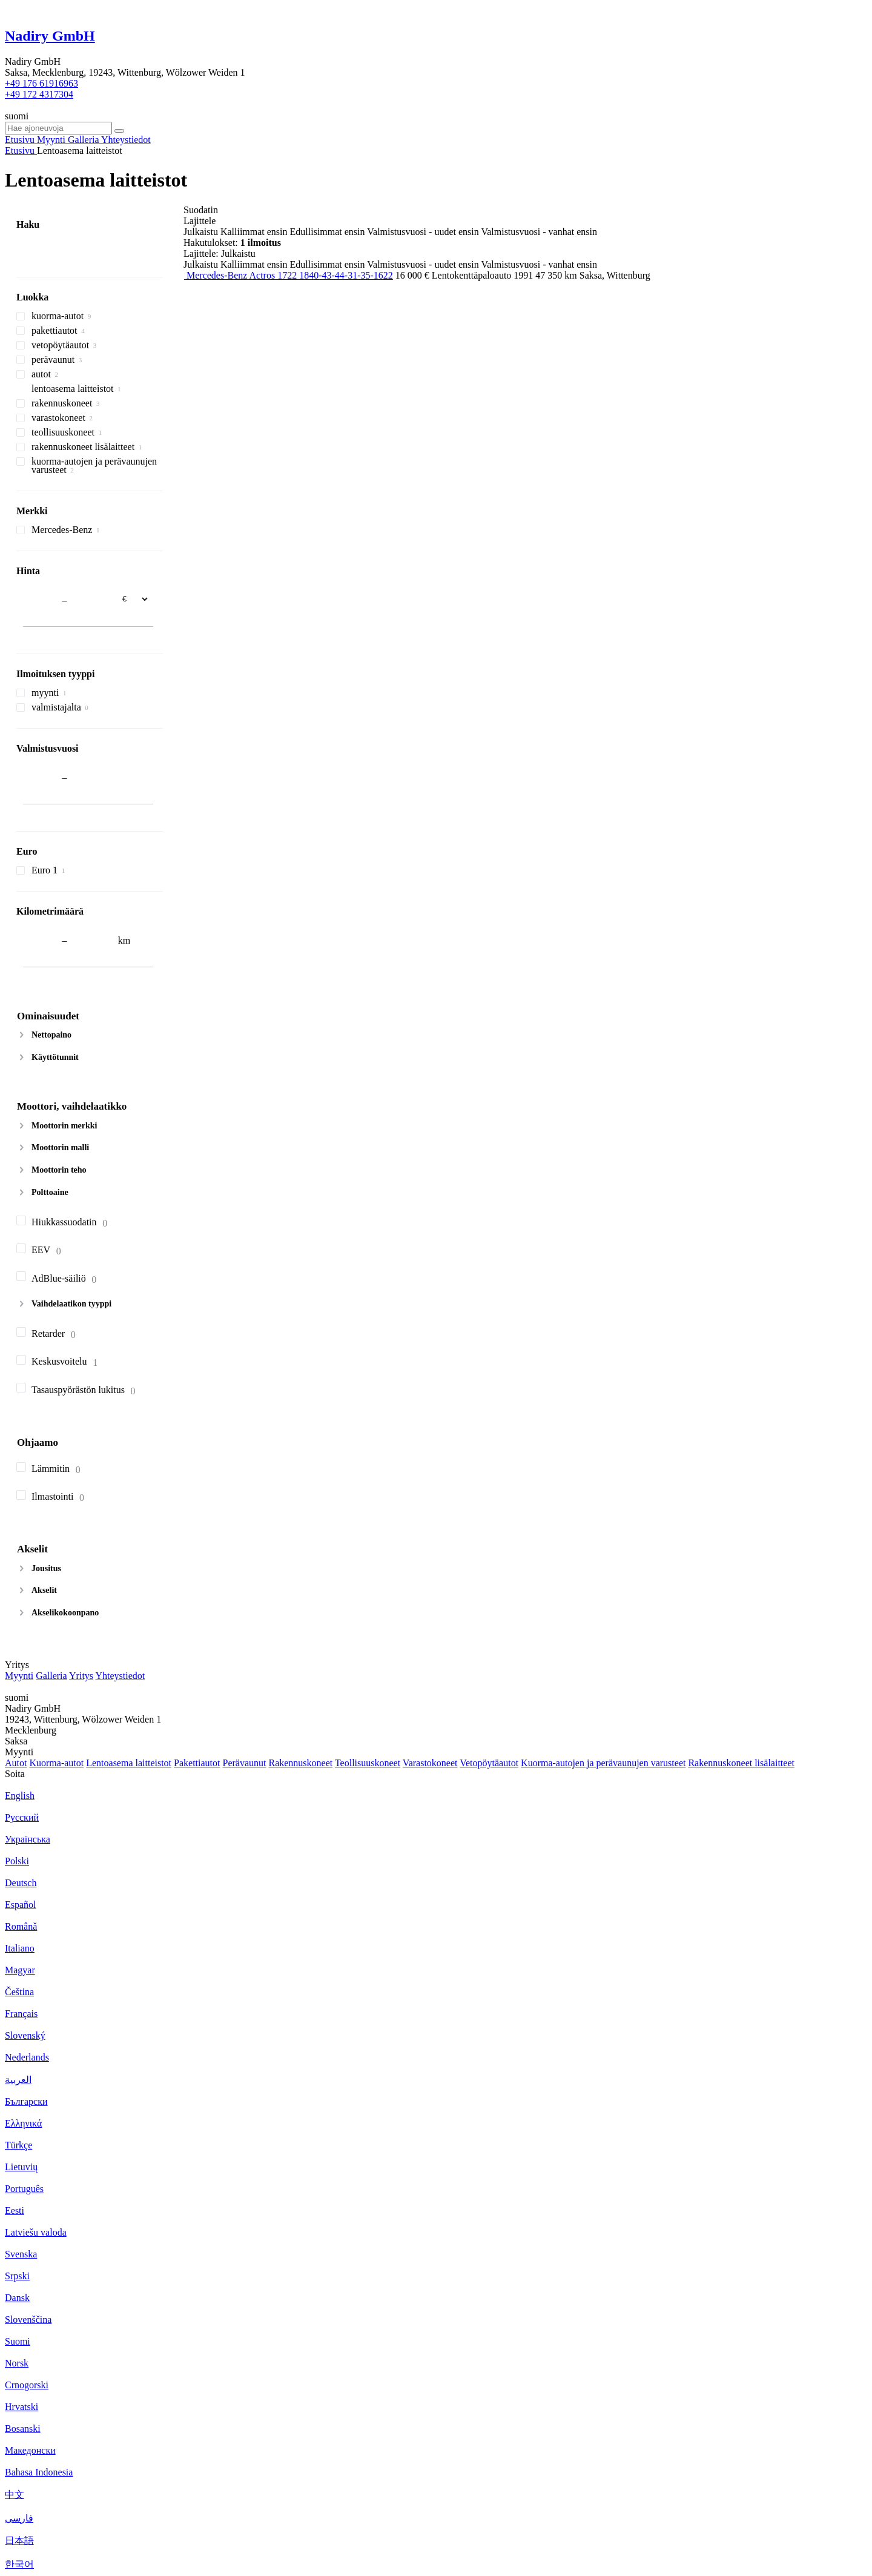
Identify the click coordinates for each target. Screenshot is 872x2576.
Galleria (51, 1675)
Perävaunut (244, 1763)
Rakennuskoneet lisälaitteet (741, 1763)
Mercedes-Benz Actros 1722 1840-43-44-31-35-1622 (290, 275)
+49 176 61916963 (41, 83)
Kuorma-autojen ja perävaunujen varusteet (603, 1763)
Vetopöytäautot (489, 1763)
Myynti (19, 1675)
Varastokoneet (430, 1763)
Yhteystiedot (120, 1675)
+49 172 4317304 (39, 94)
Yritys (81, 1675)
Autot (16, 1763)
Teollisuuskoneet (367, 1763)
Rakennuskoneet (300, 1763)
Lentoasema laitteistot (128, 1763)
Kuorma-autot (56, 1763)
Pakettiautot (197, 1763)
